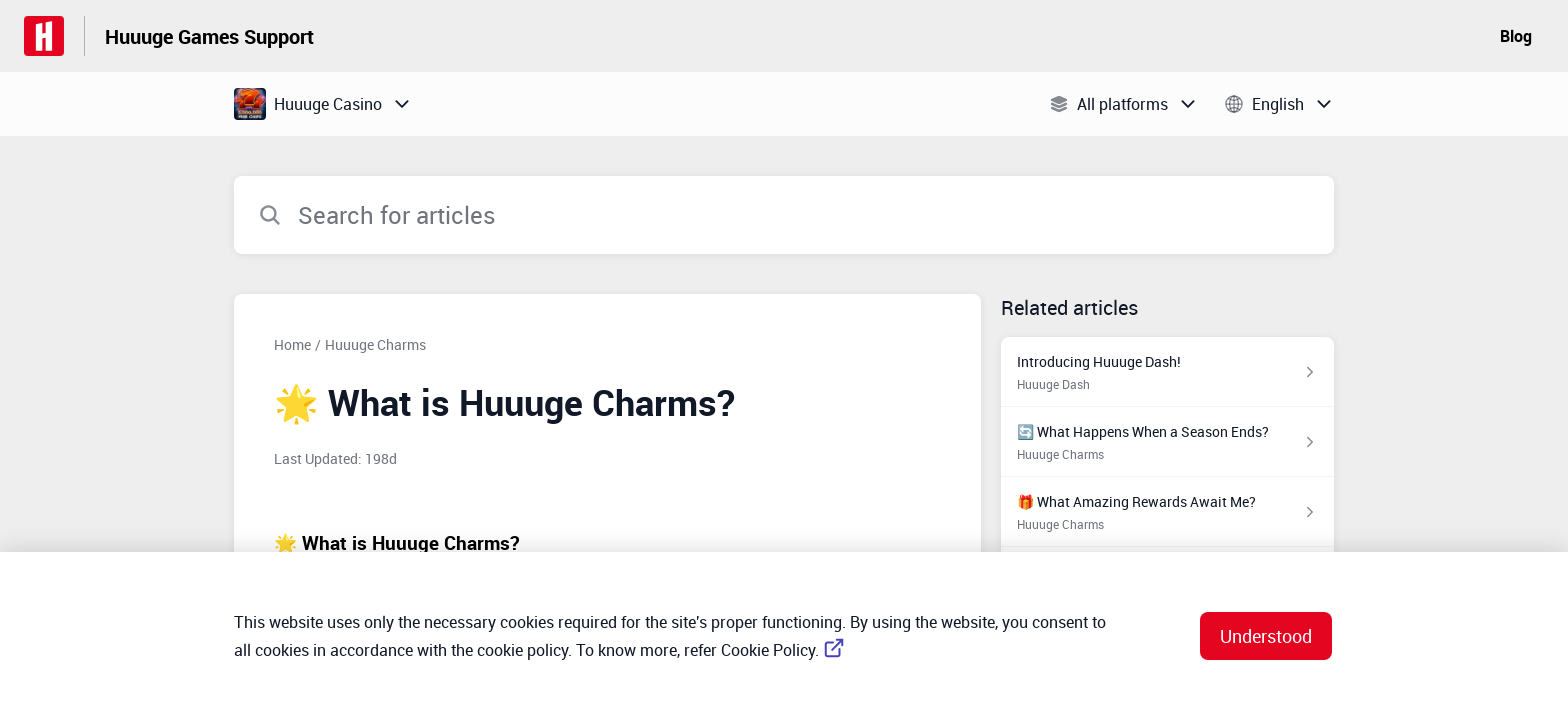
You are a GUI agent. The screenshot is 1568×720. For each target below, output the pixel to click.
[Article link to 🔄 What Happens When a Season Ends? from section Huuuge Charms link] (1167, 442)
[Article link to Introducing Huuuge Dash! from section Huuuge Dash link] (1167, 372)
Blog (1516, 36)
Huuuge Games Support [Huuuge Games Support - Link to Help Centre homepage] (209, 36)
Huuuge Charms (375, 344)
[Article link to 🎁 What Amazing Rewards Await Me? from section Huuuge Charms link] (1167, 512)
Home (292, 344)
